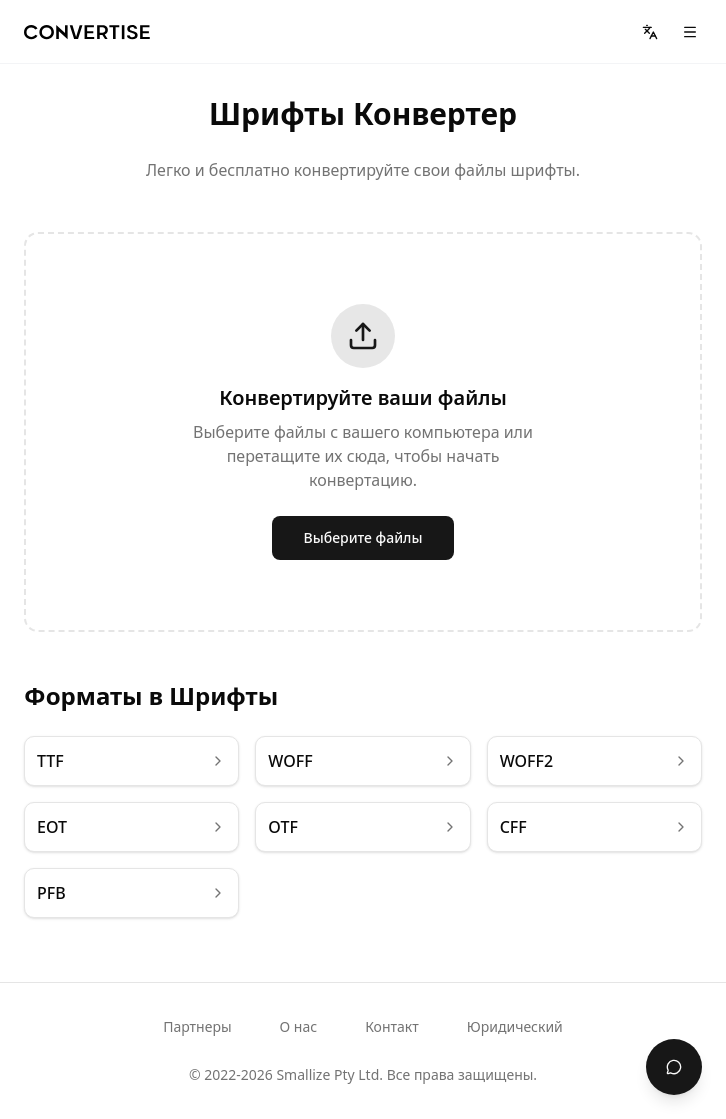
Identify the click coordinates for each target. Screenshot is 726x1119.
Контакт (392, 1026)
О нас (299, 1026)
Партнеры (197, 1026)
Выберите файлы (363, 537)
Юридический (515, 1026)
